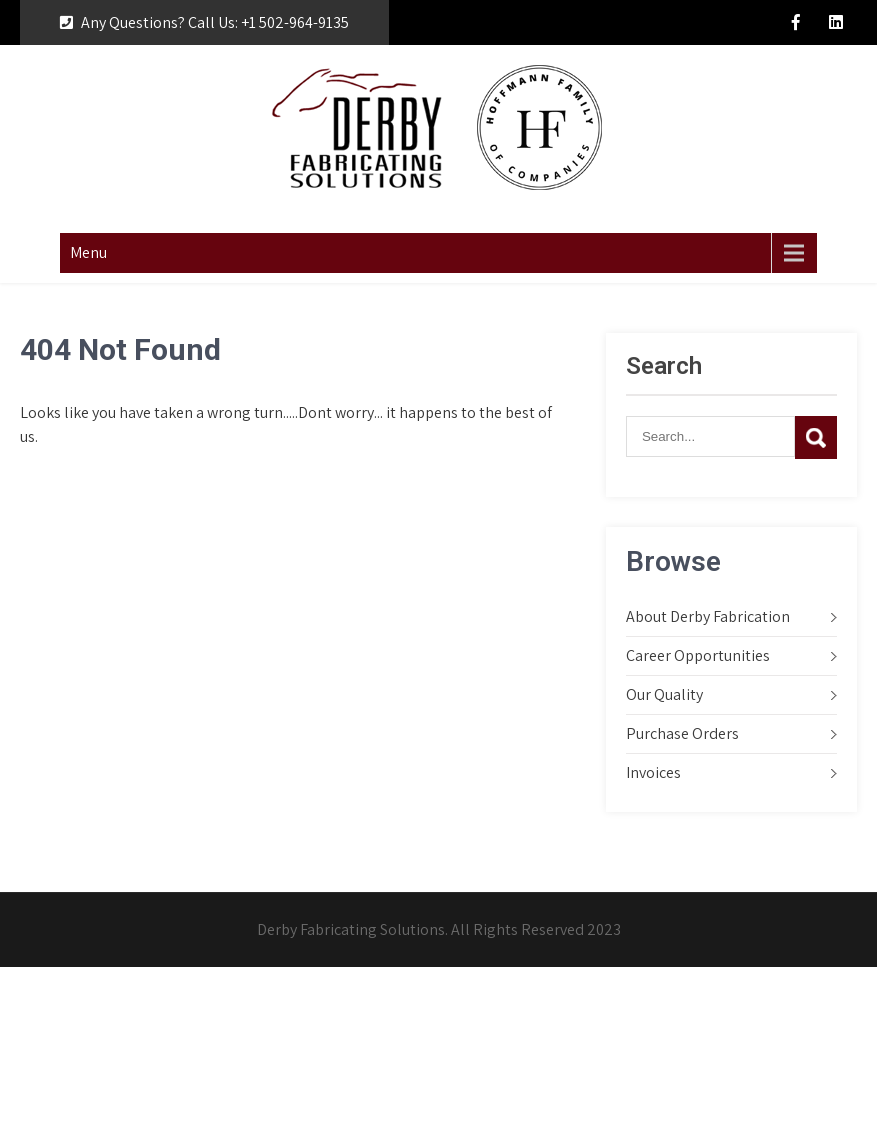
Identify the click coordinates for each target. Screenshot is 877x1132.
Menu (88, 252)
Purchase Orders (682, 733)
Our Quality (664, 694)
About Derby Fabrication (708, 616)
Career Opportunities (698, 655)
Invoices (653, 772)
